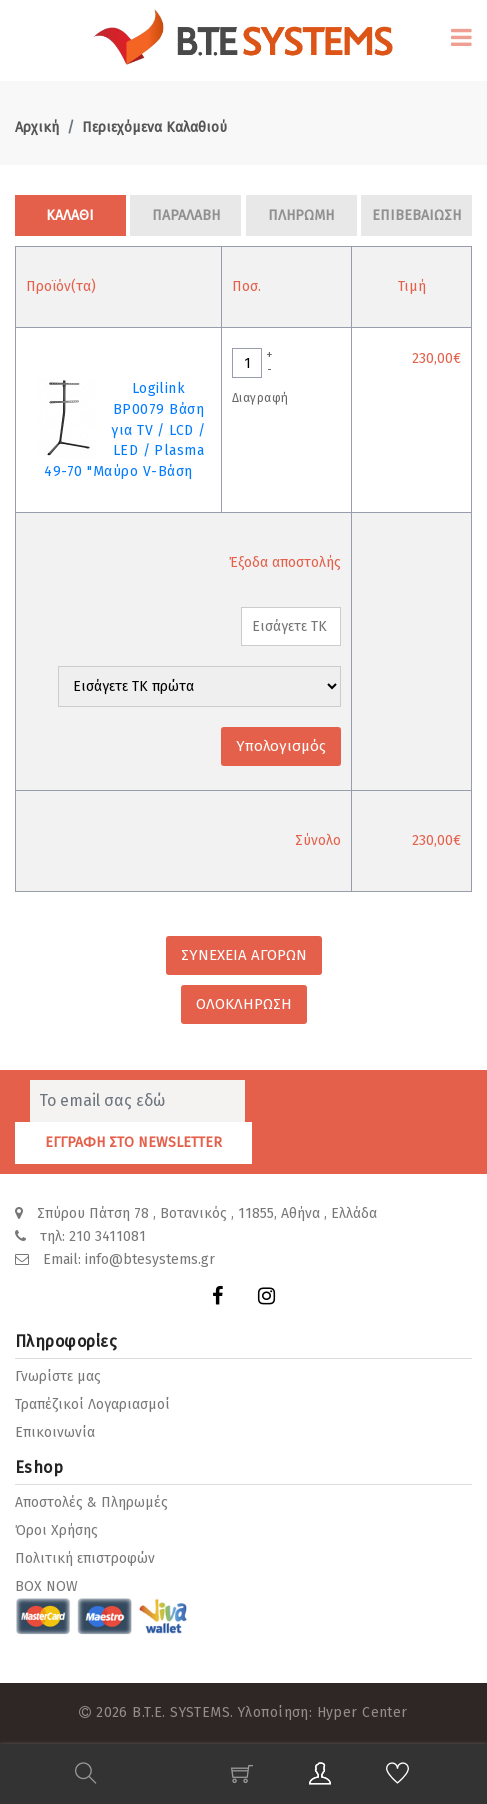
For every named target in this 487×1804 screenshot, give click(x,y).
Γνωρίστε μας (58, 1376)
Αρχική (37, 127)
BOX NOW (46, 1586)
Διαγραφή (260, 398)
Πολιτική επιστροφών (85, 1558)
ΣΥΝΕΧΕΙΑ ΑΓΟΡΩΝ (244, 955)
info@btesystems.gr (150, 1259)
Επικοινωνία (55, 1432)
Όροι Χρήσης (56, 1530)
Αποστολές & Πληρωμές (91, 1502)
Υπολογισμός (281, 746)
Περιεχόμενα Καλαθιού (154, 127)
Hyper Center (362, 1712)
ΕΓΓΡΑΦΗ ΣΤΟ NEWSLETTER (133, 1142)
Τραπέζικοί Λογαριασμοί (92, 1404)
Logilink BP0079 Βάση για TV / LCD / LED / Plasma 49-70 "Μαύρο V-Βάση (124, 430)
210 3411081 (107, 1236)
